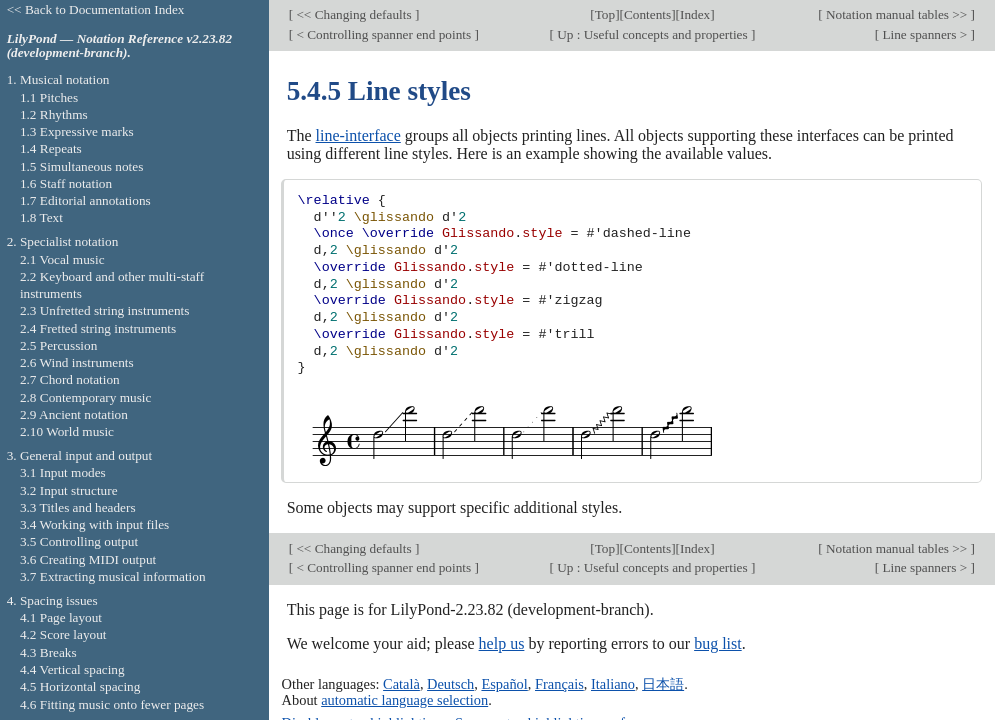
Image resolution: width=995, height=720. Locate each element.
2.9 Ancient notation (74, 414)
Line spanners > (924, 34)
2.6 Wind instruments (77, 362)
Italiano (613, 684)
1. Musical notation (58, 79)
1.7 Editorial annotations (85, 200)
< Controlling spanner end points (383, 34)
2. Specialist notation (63, 241)
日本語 (663, 684)
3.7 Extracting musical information (113, 576)
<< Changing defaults (354, 14)
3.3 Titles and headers (78, 507)
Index (695, 14)
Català (401, 684)
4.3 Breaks (48, 652)
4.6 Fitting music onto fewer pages (112, 704)
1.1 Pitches (49, 97)
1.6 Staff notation (66, 183)
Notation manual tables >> (897, 14)
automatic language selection (404, 700)
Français (559, 684)
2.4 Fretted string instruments (98, 328)
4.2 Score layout (63, 634)
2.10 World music (67, 431)
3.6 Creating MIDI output (88, 559)
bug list (718, 643)
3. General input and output (80, 455)
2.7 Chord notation (70, 379)
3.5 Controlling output (79, 541)
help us (502, 643)
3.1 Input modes (63, 472)
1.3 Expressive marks (77, 131)
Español (504, 684)
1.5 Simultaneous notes (81, 166)
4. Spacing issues (52, 600)
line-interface (358, 135)
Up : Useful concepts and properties (652, 34)
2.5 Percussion (58, 345)
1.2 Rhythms (54, 114)
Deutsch (450, 684)
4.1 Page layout (61, 617)
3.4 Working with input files (94, 524)
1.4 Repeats (51, 148)
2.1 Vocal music (62, 259)
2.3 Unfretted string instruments (104, 310)
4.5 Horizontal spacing (80, 686)
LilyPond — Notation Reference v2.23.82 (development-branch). (119, 46)
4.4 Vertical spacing (72, 669)
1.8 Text (41, 217)
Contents (647, 14)
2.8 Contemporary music (86, 397)
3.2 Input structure (69, 490)
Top (605, 14)
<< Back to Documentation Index (96, 9)
